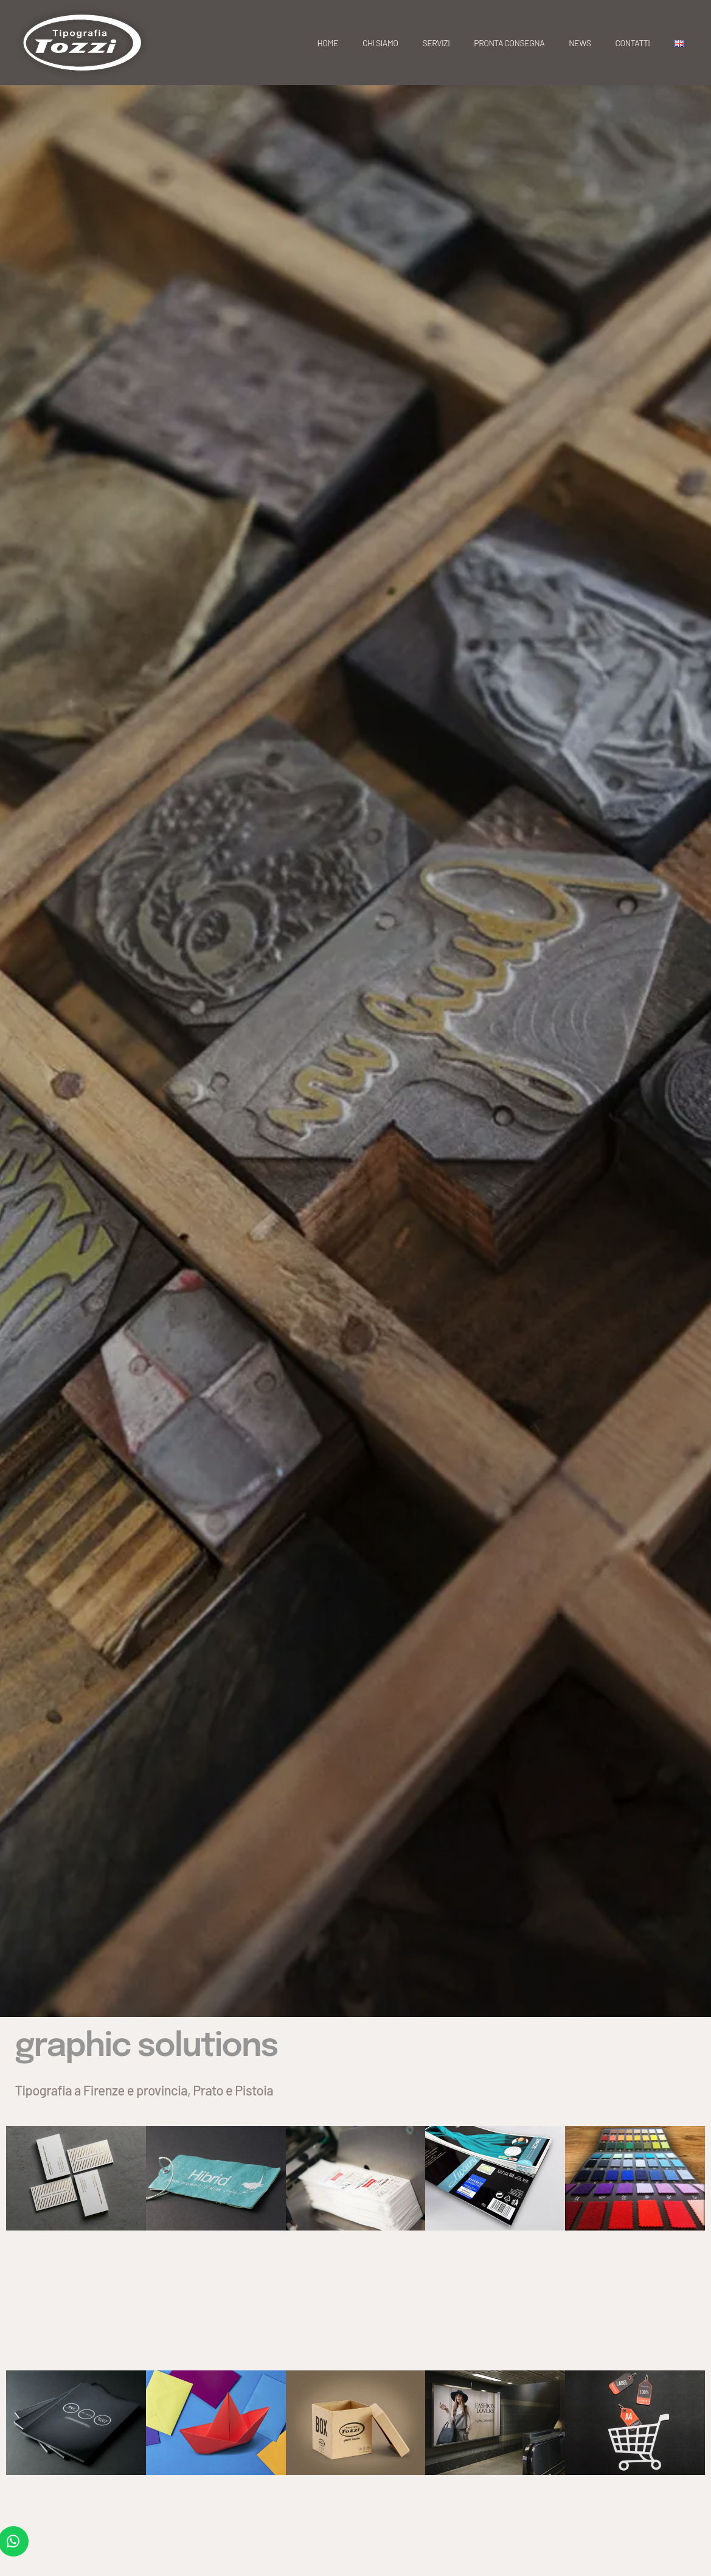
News (580, 43)
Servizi (436, 43)
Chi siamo (380, 43)
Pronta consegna (509, 43)
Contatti (633, 43)
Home (327, 43)
